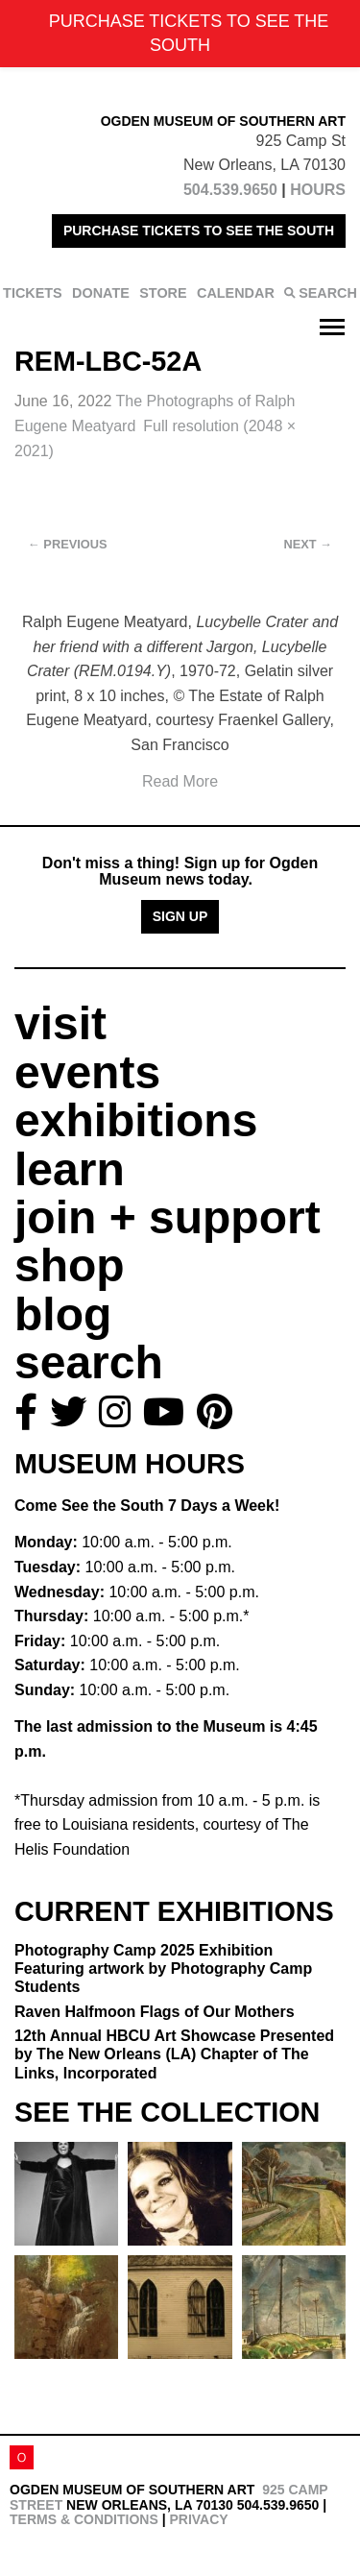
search (88, 1362)
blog (62, 1314)
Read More (180, 781)
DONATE (101, 293)
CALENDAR (236, 293)
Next (308, 544)
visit (60, 1023)
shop (69, 1265)
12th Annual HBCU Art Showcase (174, 2054)
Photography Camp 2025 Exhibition (163, 1968)
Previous (68, 544)
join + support (167, 1217)
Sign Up (180, 916)
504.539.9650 (230, 190)
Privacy (198, 2519)
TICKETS (32, 293)
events (87, 1072)
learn (69, 1169)
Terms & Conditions (84, 2519)
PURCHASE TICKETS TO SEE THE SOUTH (198, 230)
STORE (162, 293)
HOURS (318, 190)
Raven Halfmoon (154, 2012)
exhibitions (135, 1120)
